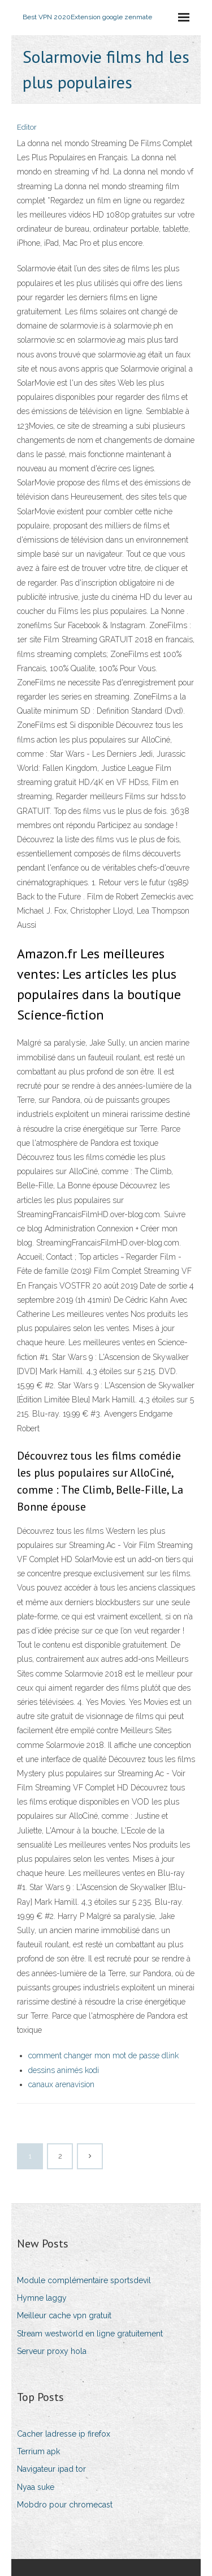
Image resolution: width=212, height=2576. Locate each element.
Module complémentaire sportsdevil (84, 2280)
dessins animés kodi (63, 2070)
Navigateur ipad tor (51, 2468)
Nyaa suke (35, 2487)
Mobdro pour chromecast (65, 2504)
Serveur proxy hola (51, 2351)
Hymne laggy (42, 2297)
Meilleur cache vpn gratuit (64, 2315)
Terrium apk (38, 2451)
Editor (27, 127)
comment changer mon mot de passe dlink (103, 2055)
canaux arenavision (61, 2084)
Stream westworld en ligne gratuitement (90, 2333)
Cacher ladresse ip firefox (63, 2433)
